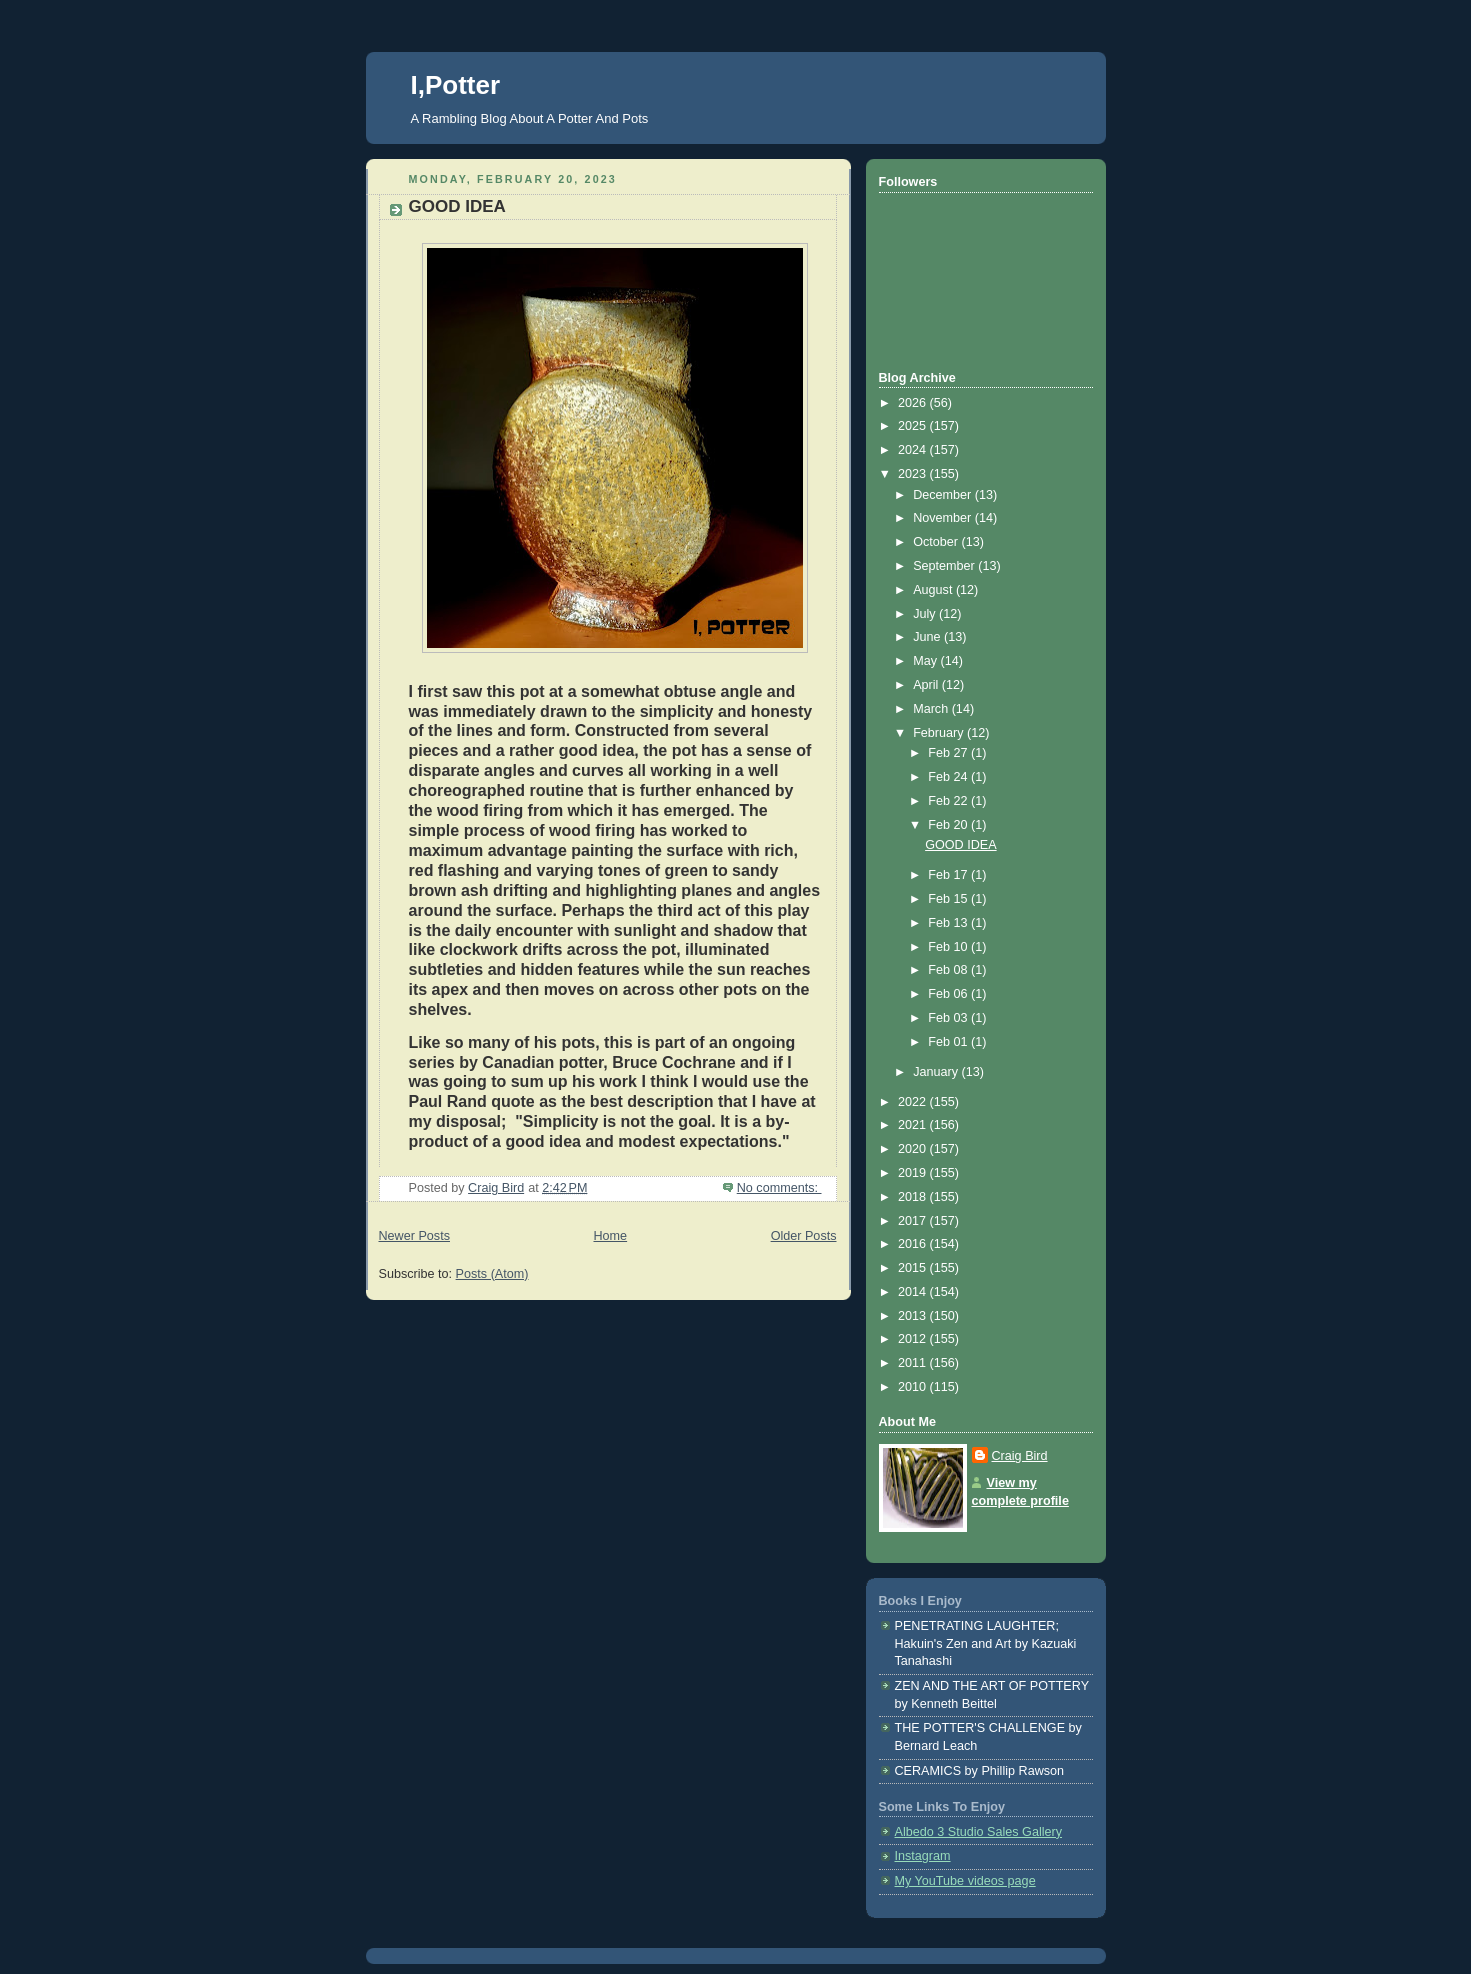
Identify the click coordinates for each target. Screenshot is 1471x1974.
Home (610, 1236)
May (926, 661)
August (934, 590)
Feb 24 (949, 777)
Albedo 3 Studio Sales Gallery (979, 1832)
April (927, 685)
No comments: (779, 1188)
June (928, 637)
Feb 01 (949, 1042)
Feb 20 (949, 825)
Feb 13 (949, 923)
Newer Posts (414, 1236)
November (944, 518)
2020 (914, 1149)
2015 (914, 1268)
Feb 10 (949, 947)
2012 (914, 1339)
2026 (914, 403)
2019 (914, 1173)
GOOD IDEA (457, 206)
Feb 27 (949, 753)
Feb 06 (949, 994)
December (944, 495)
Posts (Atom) (492, 1274)
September (945, 566)
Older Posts (804, 1236)
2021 (914, 1125)
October (937, 542)
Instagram (923, 1856)
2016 (914, 1244)
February (940, 733)
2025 (914, 426)
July (926, 614)
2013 (914, 1316)
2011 (914, 1363)
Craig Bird (1020, 1456)
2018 (914, 1197)
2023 (914, 474)
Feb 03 (949, 1018)
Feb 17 (949, 875)
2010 (914, 1387)
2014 (914, 1292)
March (932, 709)
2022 (914, 1102)
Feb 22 (949, 801)
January (937, 1072)
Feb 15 (949, 899)
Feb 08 (949, 970)
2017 (914, 1221)
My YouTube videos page (965, 1881)
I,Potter (456, 85)
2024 (914, 450)
